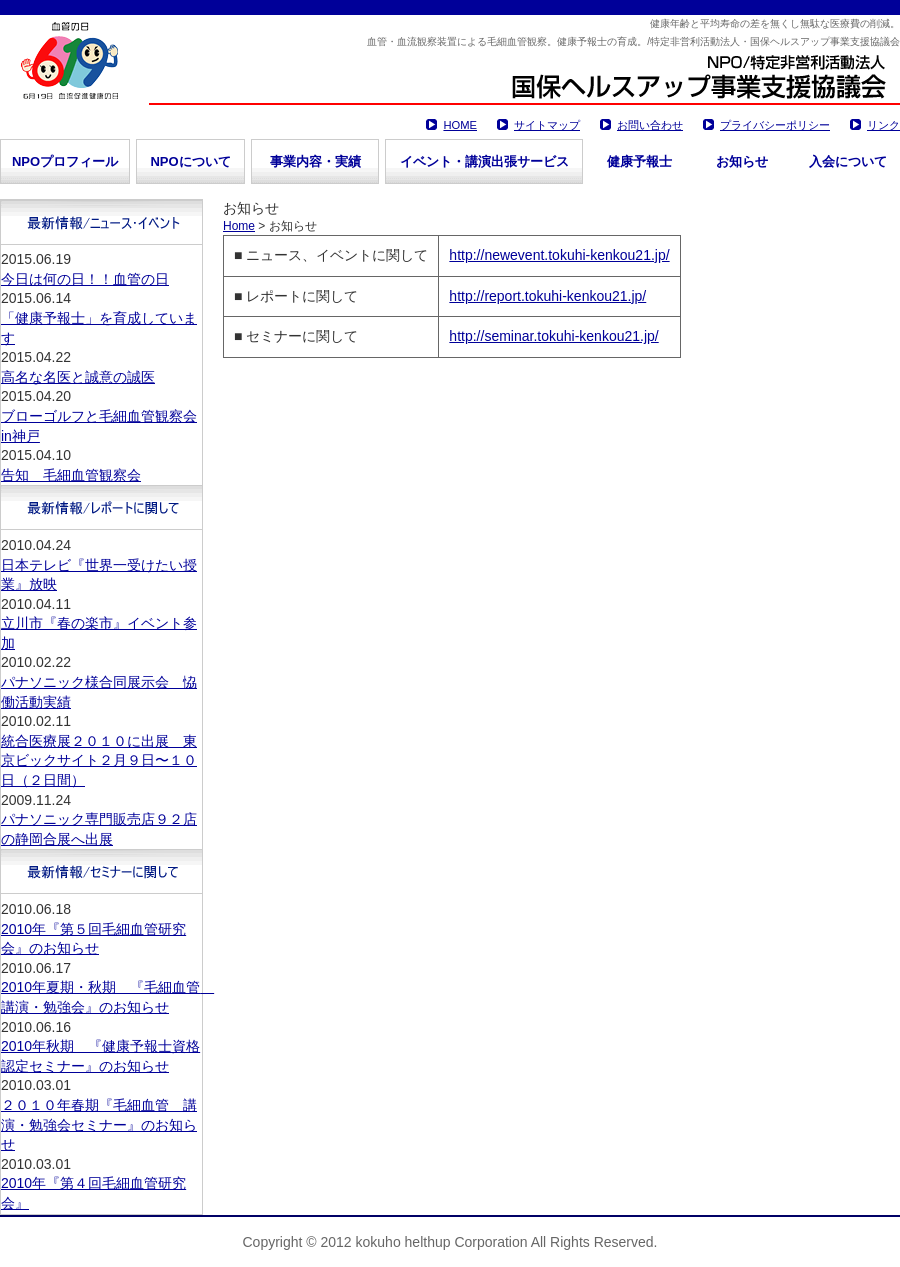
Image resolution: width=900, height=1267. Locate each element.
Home (239, 226)
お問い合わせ (650, 125)
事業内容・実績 (315, 161)
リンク (883, 125)
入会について (848, 161)
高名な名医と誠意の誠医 (78, 377)
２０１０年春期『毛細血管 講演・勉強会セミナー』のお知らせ (99, 1124)
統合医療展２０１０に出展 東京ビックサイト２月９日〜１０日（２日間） (99, 760)
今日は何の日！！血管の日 (85, 279)
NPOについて (190, 161)
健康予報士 (639, 161)
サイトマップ (547, 125)
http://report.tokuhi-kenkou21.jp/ (547, 296)
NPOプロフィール (65, 161)
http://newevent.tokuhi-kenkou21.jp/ (559, 255)
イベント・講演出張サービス (484, 161)
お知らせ (742, 161)
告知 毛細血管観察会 (71, 475)
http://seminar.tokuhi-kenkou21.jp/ (553, 336)
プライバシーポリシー (775, 125)
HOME (460, 125)
